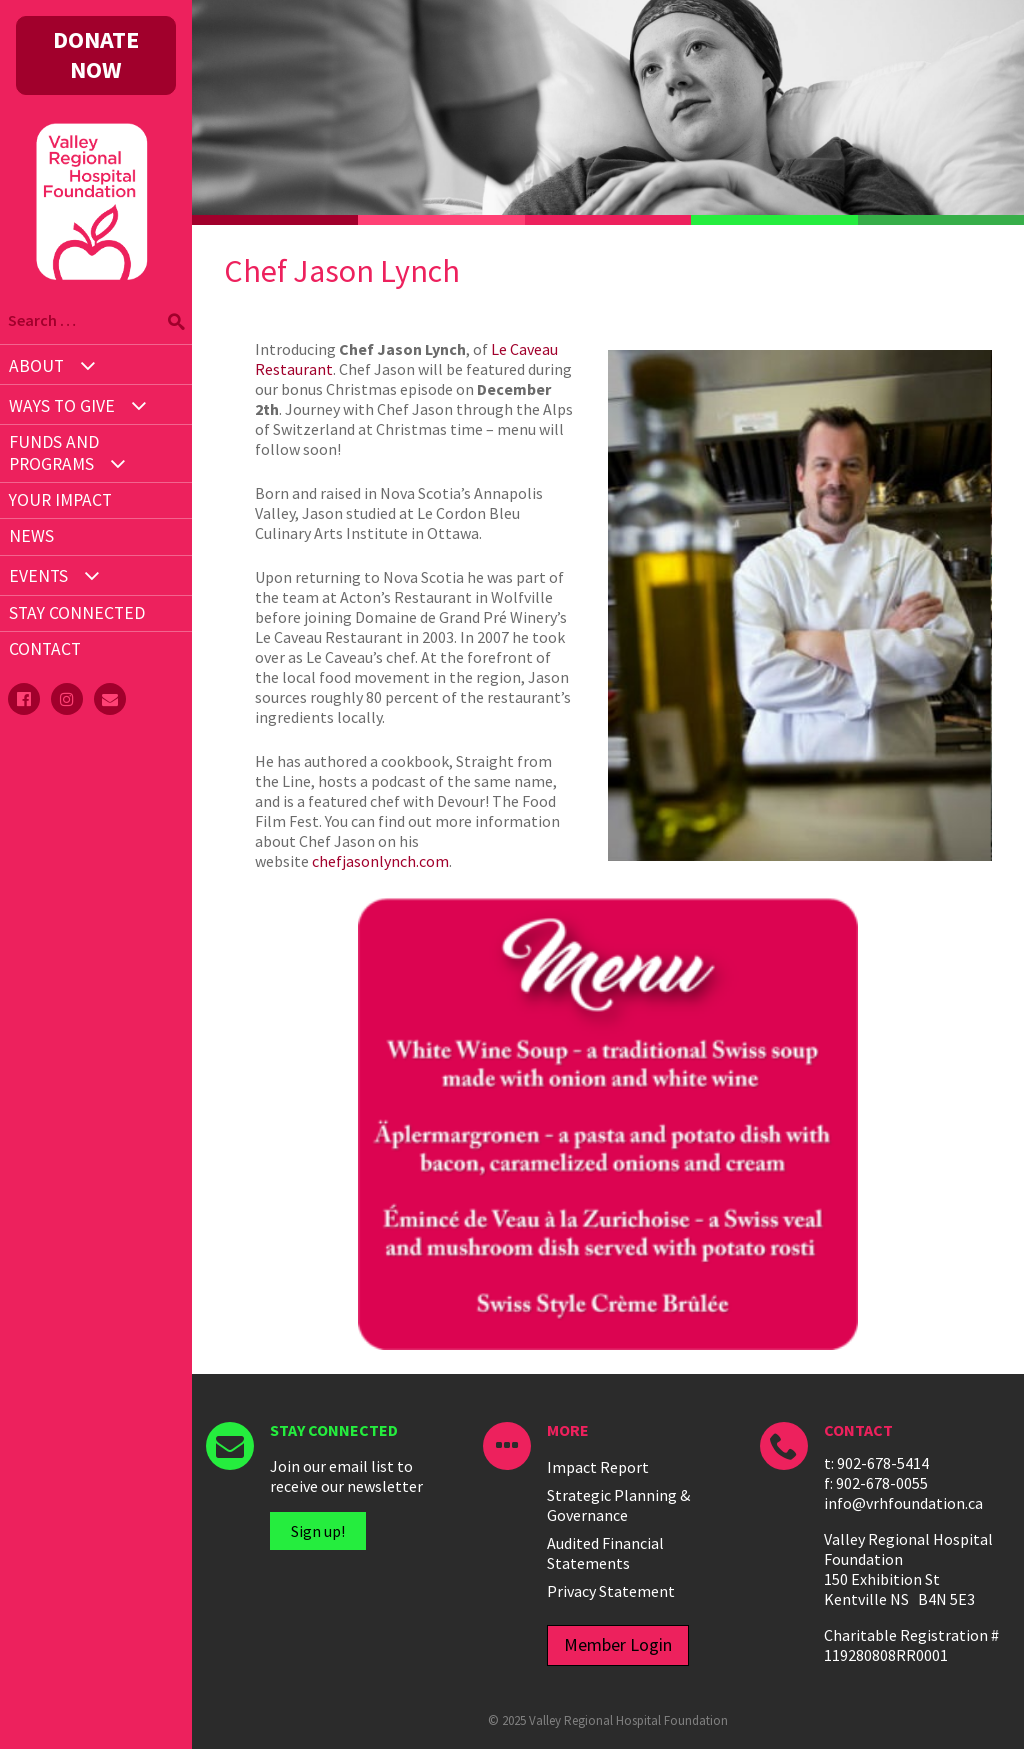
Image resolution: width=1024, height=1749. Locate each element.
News (31, 536)
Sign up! (318, 1531)
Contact (45, 649)
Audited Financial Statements (605, 1553)
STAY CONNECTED (77, 613)
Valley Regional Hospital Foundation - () (92, 170)
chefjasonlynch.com (380, 861)
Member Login (618, 1644)
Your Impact (60, 500)
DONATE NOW (96, 54)
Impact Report (598, 1467)
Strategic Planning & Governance (618, 1505)
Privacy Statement (611, 1591)
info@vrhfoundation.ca (903, 1503)
